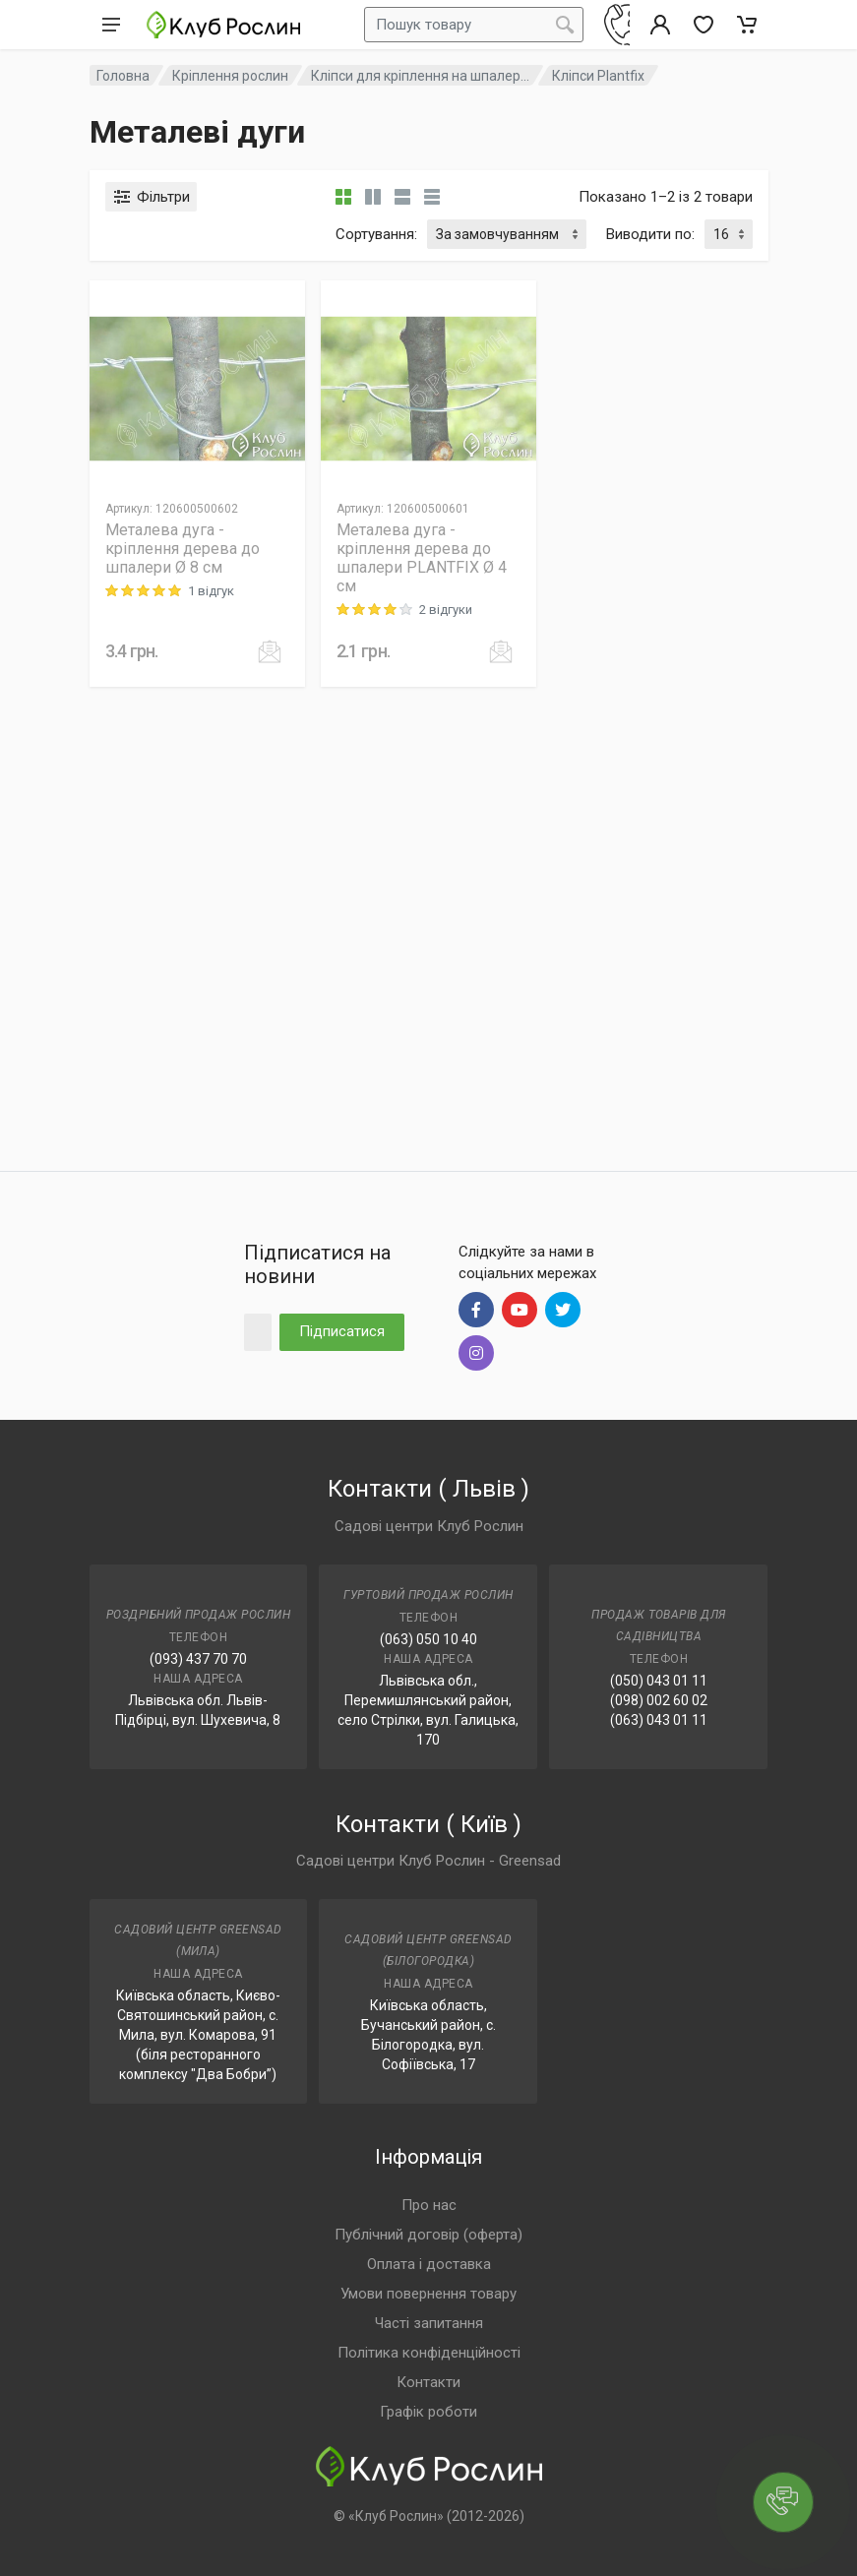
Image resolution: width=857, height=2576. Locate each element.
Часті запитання (429, 2323)
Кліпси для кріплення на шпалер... (420, 76)
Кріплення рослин (230, 76)
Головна (123, 76)
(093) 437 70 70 (198, 1659)
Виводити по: (650, 234)
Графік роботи (428, 2412)
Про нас (429, 2205)
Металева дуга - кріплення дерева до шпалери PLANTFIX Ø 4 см (422, 558)
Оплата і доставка (429, 2264)
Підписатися (342, 1331)
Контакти (428, 2382)
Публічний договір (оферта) (428, 2234)
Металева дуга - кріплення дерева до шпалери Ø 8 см (182, 549)
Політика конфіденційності (428, 2352)
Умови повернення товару (428, 2293)
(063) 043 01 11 (658, 1720)
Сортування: (376, 234)
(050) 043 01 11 (658, 1680)
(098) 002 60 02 (658, 1700)
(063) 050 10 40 (428, 1639)
